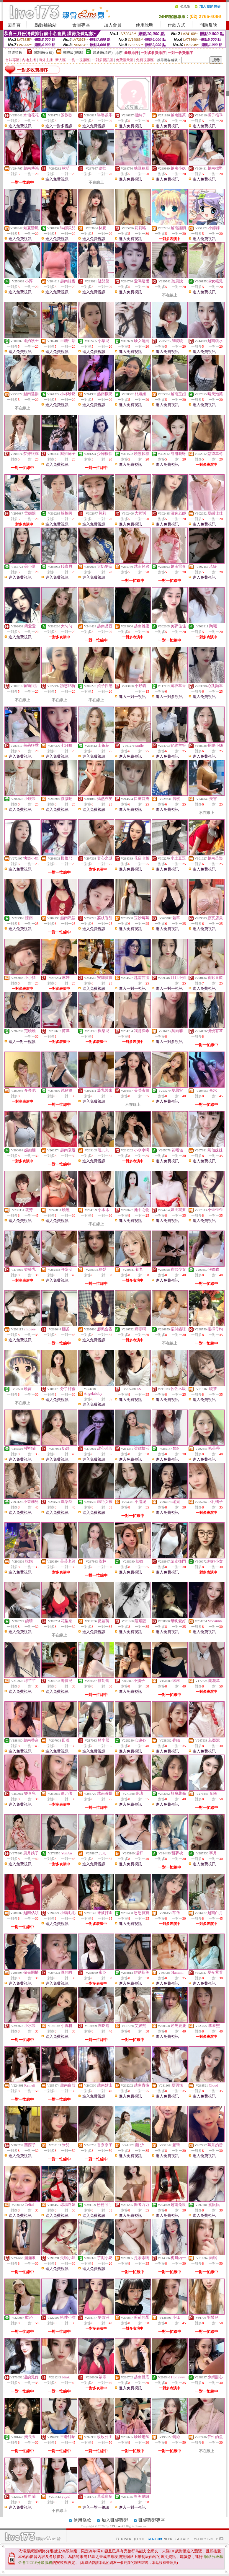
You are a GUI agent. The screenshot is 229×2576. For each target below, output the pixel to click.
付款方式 (176, 25)
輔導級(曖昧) (73, 53)
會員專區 (81, 25)
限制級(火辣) (44, 53)
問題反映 (208, 25)
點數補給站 (46, 25)
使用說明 (144, 25)
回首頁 (14, 25)
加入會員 (113, 25)
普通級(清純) (103, 53)
